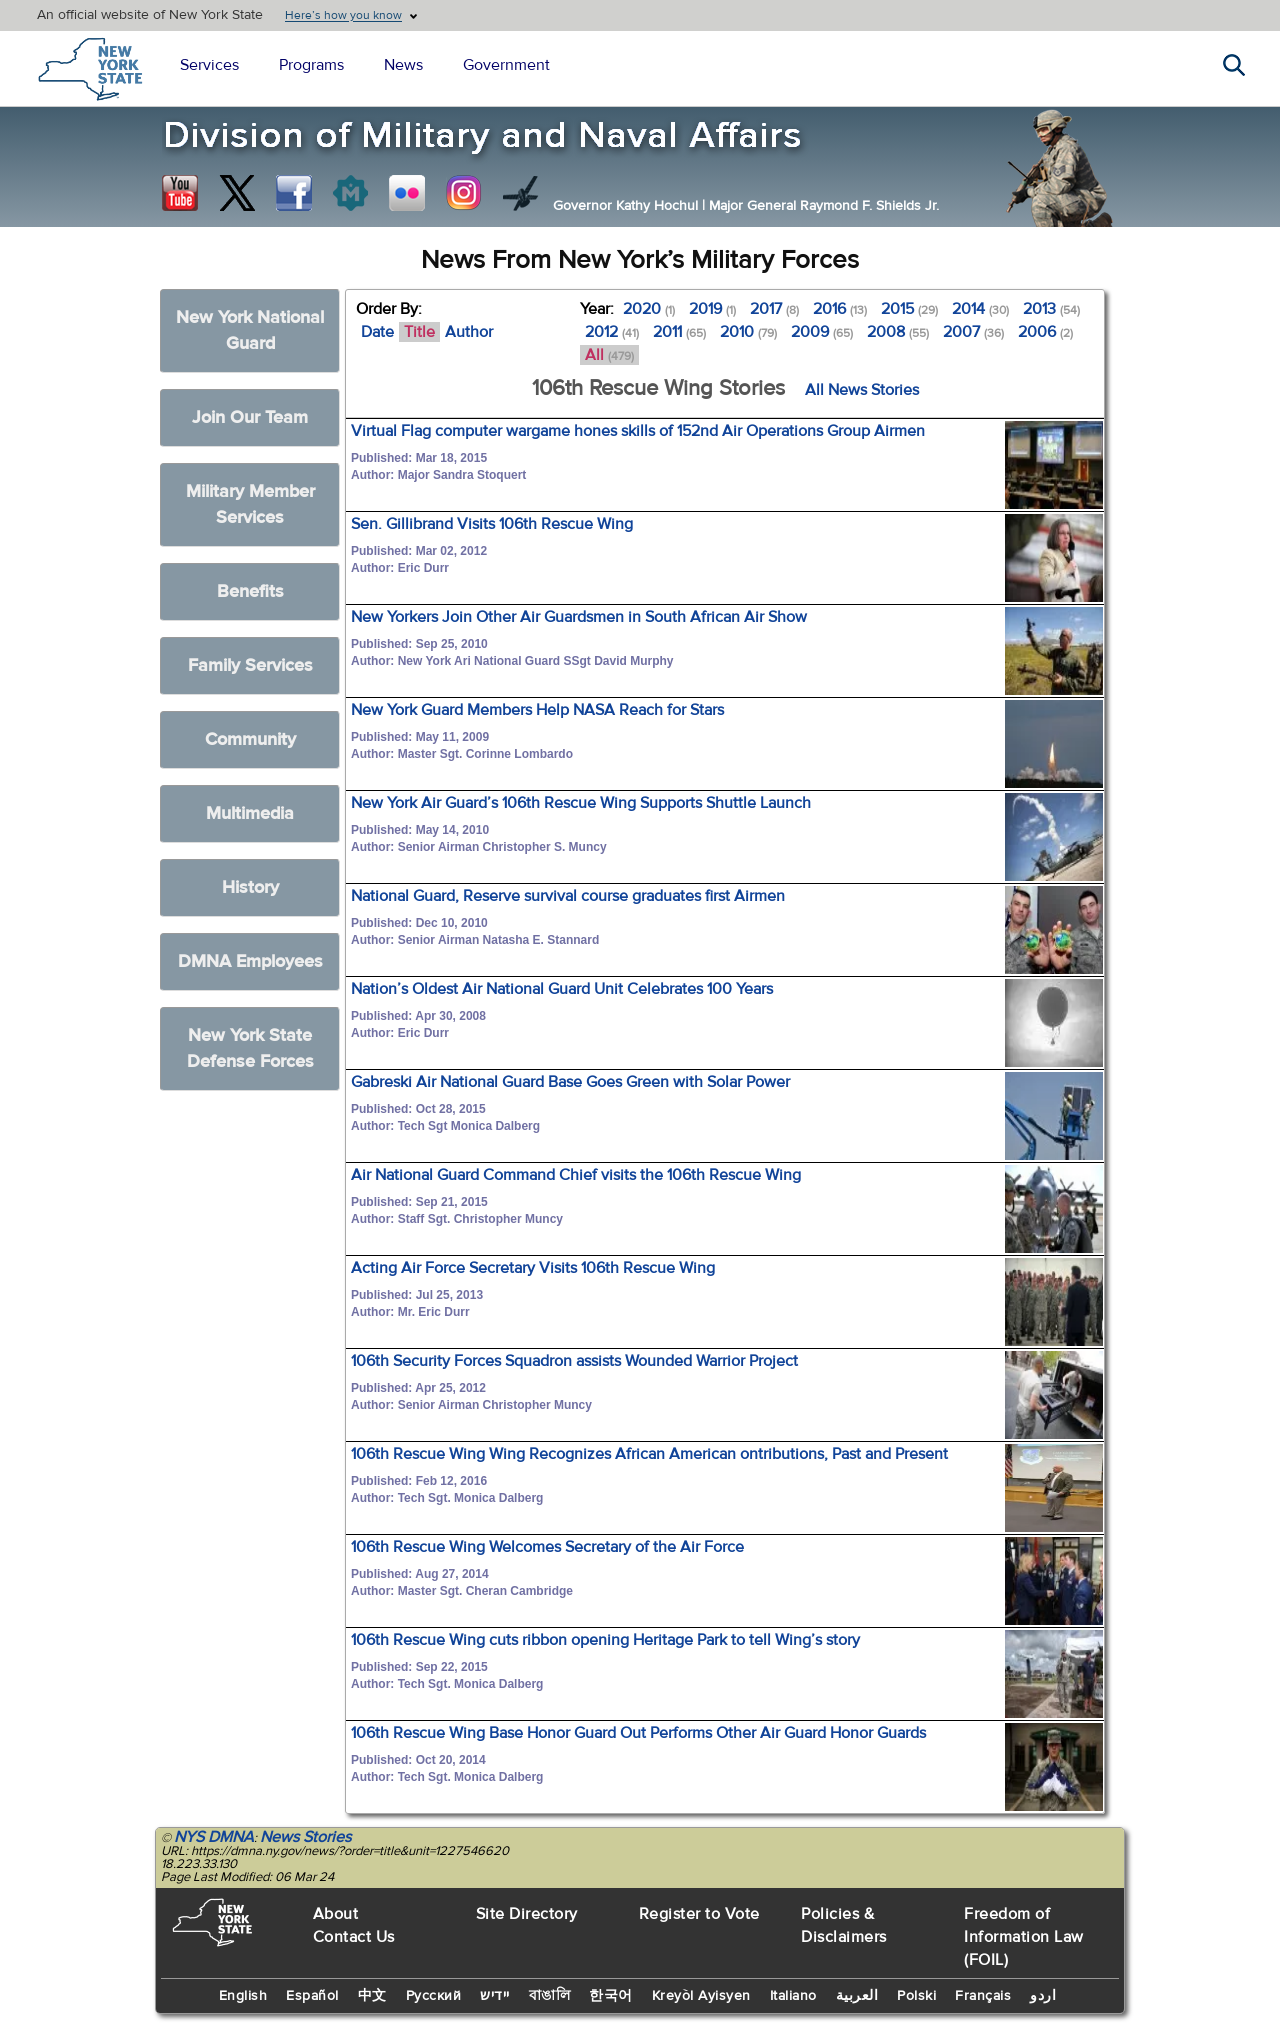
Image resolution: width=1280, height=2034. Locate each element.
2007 (973, 332)
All (609, 355)
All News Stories (862, 390)
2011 (679, 332)
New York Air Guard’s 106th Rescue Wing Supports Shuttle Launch (581, 803)
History (250, 887)
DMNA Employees (250, 961)
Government (506, 65)
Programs (311, 65)
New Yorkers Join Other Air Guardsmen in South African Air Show (579, 617)
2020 (649, 309)
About (336, 1914)
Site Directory (527, 1914)
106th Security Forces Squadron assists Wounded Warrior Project (574, 1361)
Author (469, 332)
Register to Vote (699, 1914)
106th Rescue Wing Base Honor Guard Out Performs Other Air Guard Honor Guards (638, 1733)
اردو (1043, 1996)
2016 (840, 309)
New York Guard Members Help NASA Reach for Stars (537, 710)
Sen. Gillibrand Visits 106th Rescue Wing (492, 524)
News (403, 65)
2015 (909, 309)
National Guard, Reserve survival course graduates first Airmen (568, 896)
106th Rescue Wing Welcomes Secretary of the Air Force (547, 1547)
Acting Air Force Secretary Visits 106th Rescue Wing (533, 1268)
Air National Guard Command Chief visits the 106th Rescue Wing (576, 1175)
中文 (372, 1996)
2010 (748, 332)
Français (983, 1996)
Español (312, 1996)
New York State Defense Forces (250, 1048)
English (243, 1996)
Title (419, 332)
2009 (822, 332)
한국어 (611, 1996)
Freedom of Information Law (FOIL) (1024, 1937)
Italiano (793, 1996)
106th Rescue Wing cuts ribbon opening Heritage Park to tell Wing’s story (605, 1640)
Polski (916, 1996)
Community (250, 739)
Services (209, 65)
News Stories (305, 1837)
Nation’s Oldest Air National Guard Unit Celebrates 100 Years (562, 989)
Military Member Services (250, 504)
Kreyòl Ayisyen (701, 1996)
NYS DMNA (214, 1837)
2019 (712, 309)
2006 (1045, 332)
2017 (774, 309)
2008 (898, 332)
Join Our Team (250, 417)
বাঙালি (550, 1996)
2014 (980, 309)
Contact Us (354, 1937)
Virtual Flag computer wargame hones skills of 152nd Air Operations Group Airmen (638, 431)
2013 (1051, 309)
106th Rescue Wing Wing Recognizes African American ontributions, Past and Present (649, 1454)
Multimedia (250, 813)
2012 (612, 332)
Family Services (250, 665)
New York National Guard (250, 330)
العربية (857, 1996)
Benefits (250, 591)
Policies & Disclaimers (844, 1925)
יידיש (495, 1996)
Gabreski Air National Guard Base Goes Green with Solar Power (570, 1082)
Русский (434, 1996)
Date (377, 332)
